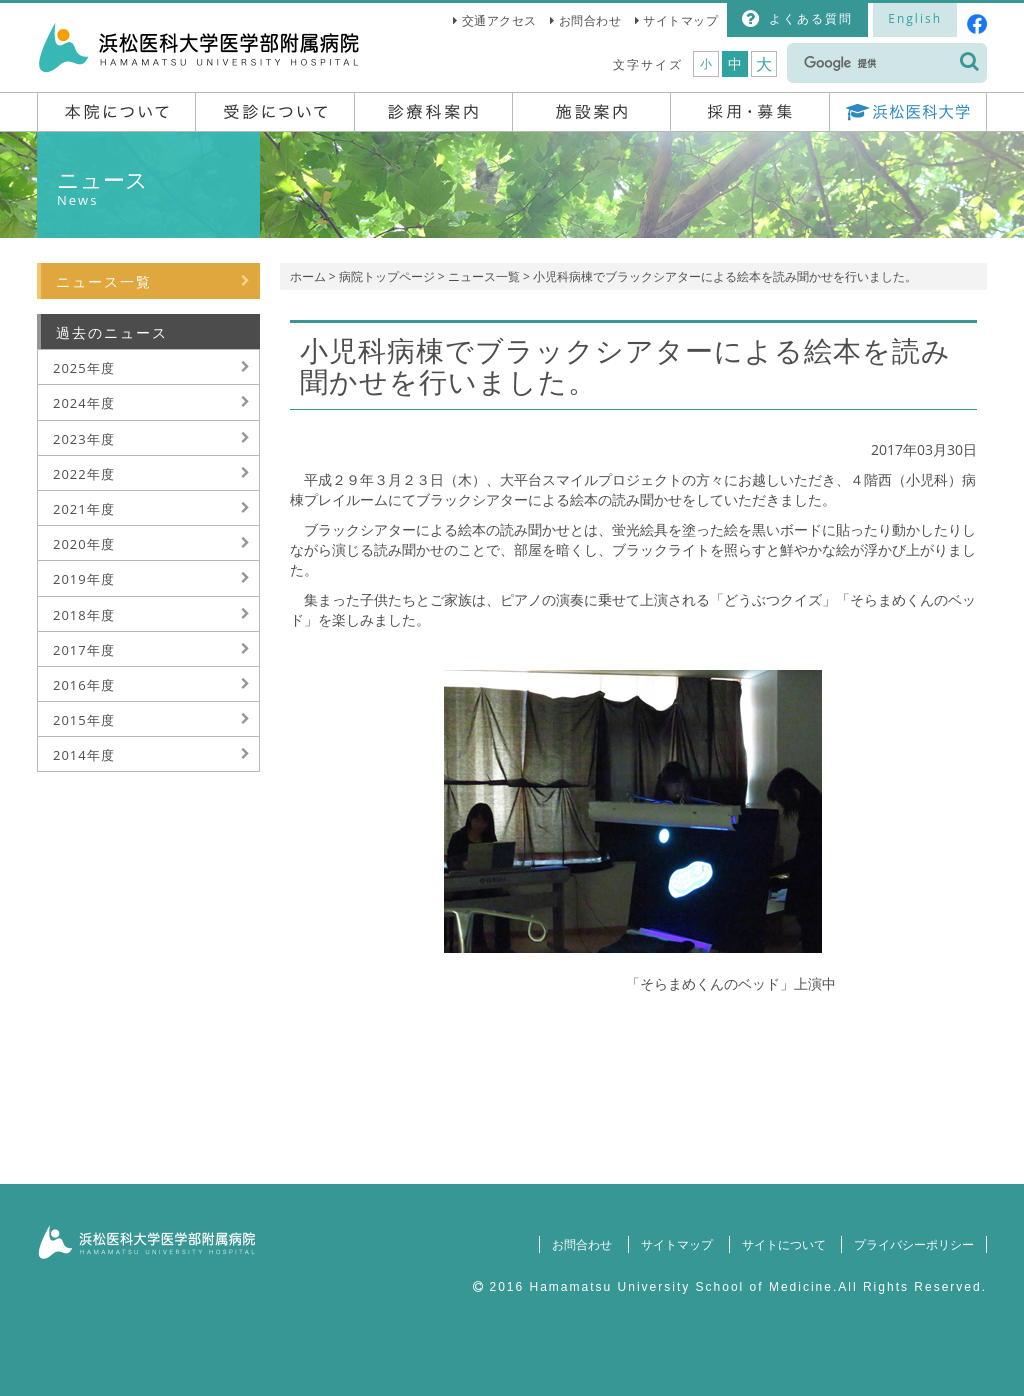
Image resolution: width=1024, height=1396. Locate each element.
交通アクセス (499, 20)
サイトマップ (680, 20)
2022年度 (84, 474)
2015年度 (84, 720)
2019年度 (84, 579)
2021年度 (84, 509)
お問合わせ (590, 20)
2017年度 (84, 650)
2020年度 (84, 544)
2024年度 (84, 403)
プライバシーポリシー (914, 1244)
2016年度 (84, 685)
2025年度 (84, 368)
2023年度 (84, 439)
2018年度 (84, 615)
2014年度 (84, 755)
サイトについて (783, 1244)
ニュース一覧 (484, 276)
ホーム (308, 276)
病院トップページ (387, 276)
